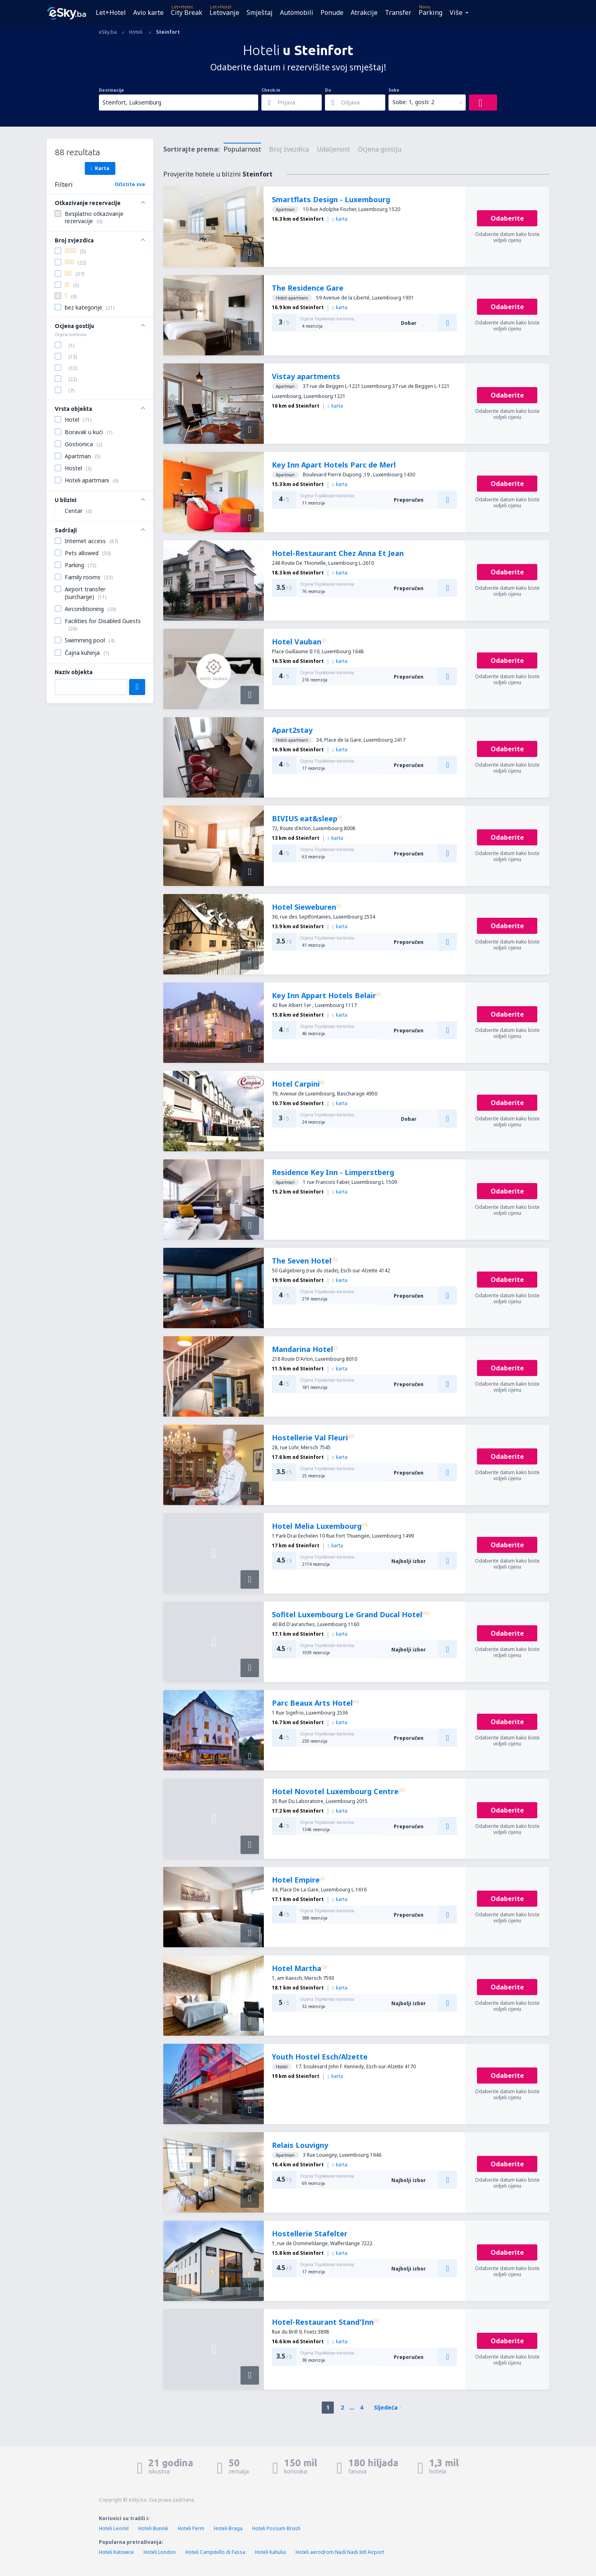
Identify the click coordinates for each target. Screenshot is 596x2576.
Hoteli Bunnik (153, 2528)
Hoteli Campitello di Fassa (215, 2552)
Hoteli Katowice (116, 2552)
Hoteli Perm (191, 2528)
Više (456, 12)
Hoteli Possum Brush (276, 2528)
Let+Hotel (111, 12)
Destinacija (111, 90)
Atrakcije (364, 12)
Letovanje (224, 12)
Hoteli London (160, 2552)
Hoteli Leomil (114, 2528)
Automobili (296, 12)
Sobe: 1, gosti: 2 (413, 102)
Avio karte (148, 12)
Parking (430, 12)
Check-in (270, 90)
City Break (186, 12)
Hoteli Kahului (270, 2552)
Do (328, 90)
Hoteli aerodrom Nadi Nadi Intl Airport (340, 2552)
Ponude (332, 12)
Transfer (398, 12)
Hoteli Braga (228, 2528)
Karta (99, 168)
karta (339, 218)
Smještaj (260, 12)
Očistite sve (130, 184)
